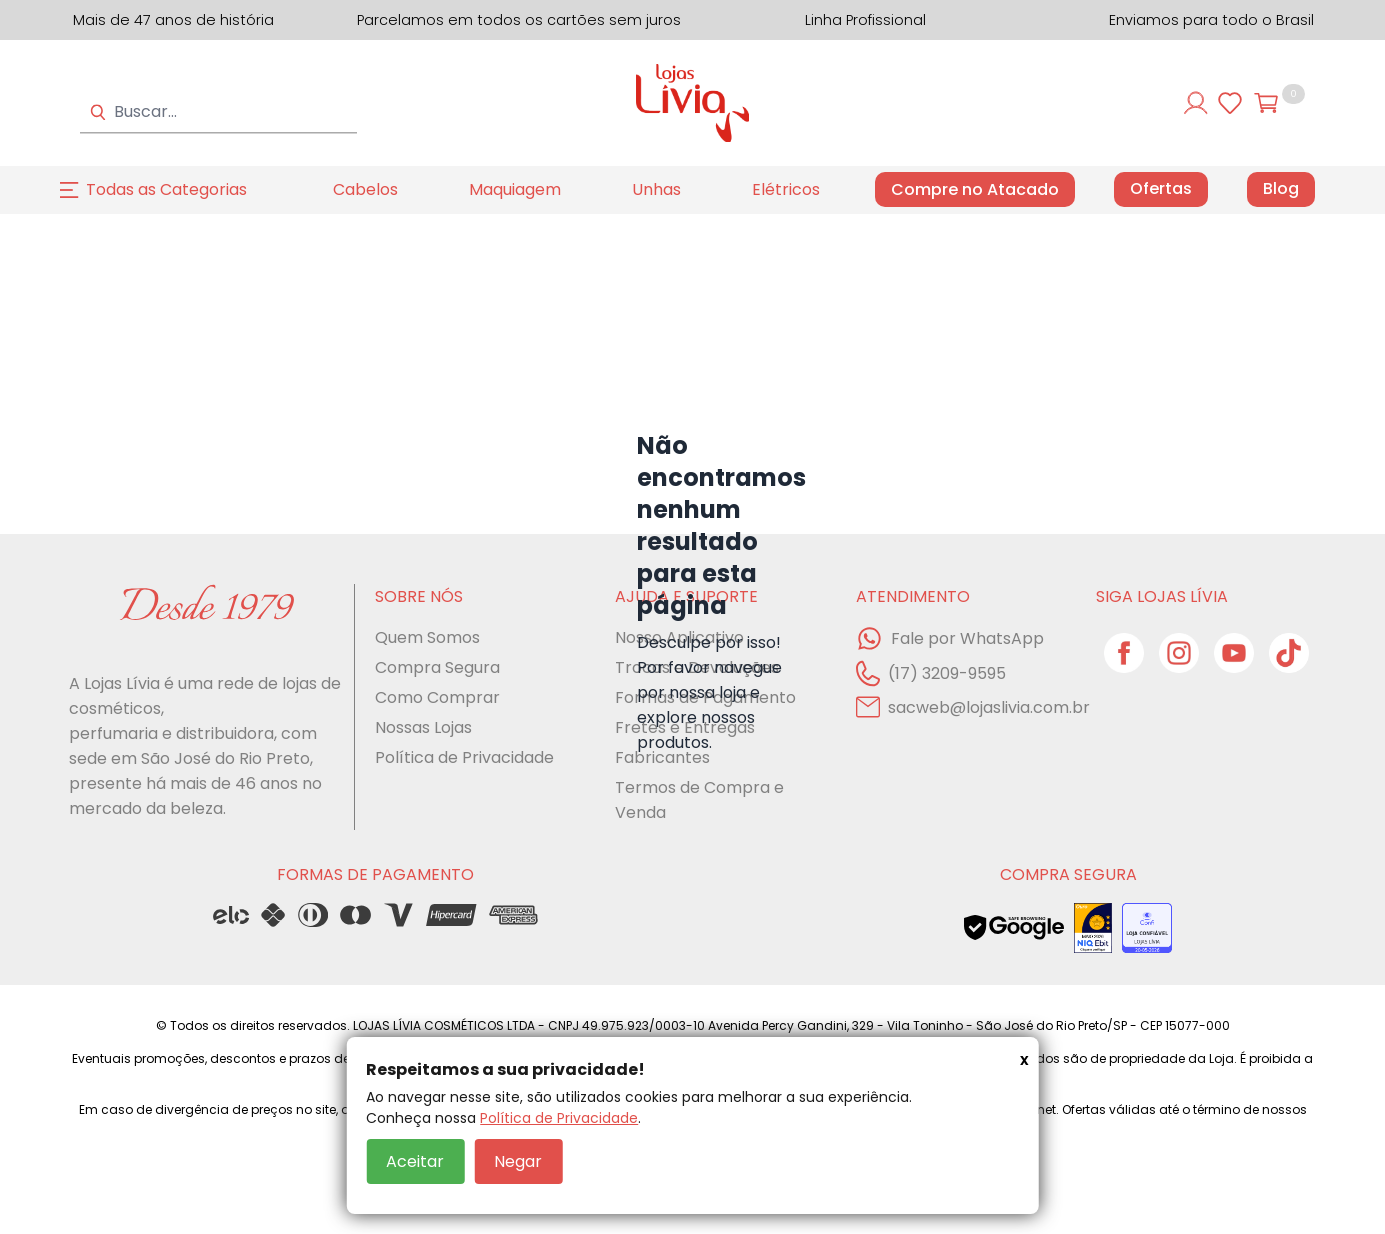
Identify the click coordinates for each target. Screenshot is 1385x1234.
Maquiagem (515, 189)
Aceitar (415, 1161)
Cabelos (365, 189)
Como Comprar (437, 697)
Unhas (656, 189)
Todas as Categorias (166, 189)
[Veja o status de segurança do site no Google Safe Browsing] (1014, 928)
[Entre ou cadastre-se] (1196, 103)
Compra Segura (437, 667)
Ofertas (1161, 189)
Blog (1281, 189)
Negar (518, 1161)
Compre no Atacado (975, 189)
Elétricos (786, 189)
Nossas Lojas (423, 727)
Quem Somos (427, 637)
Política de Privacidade (559, 1118)
